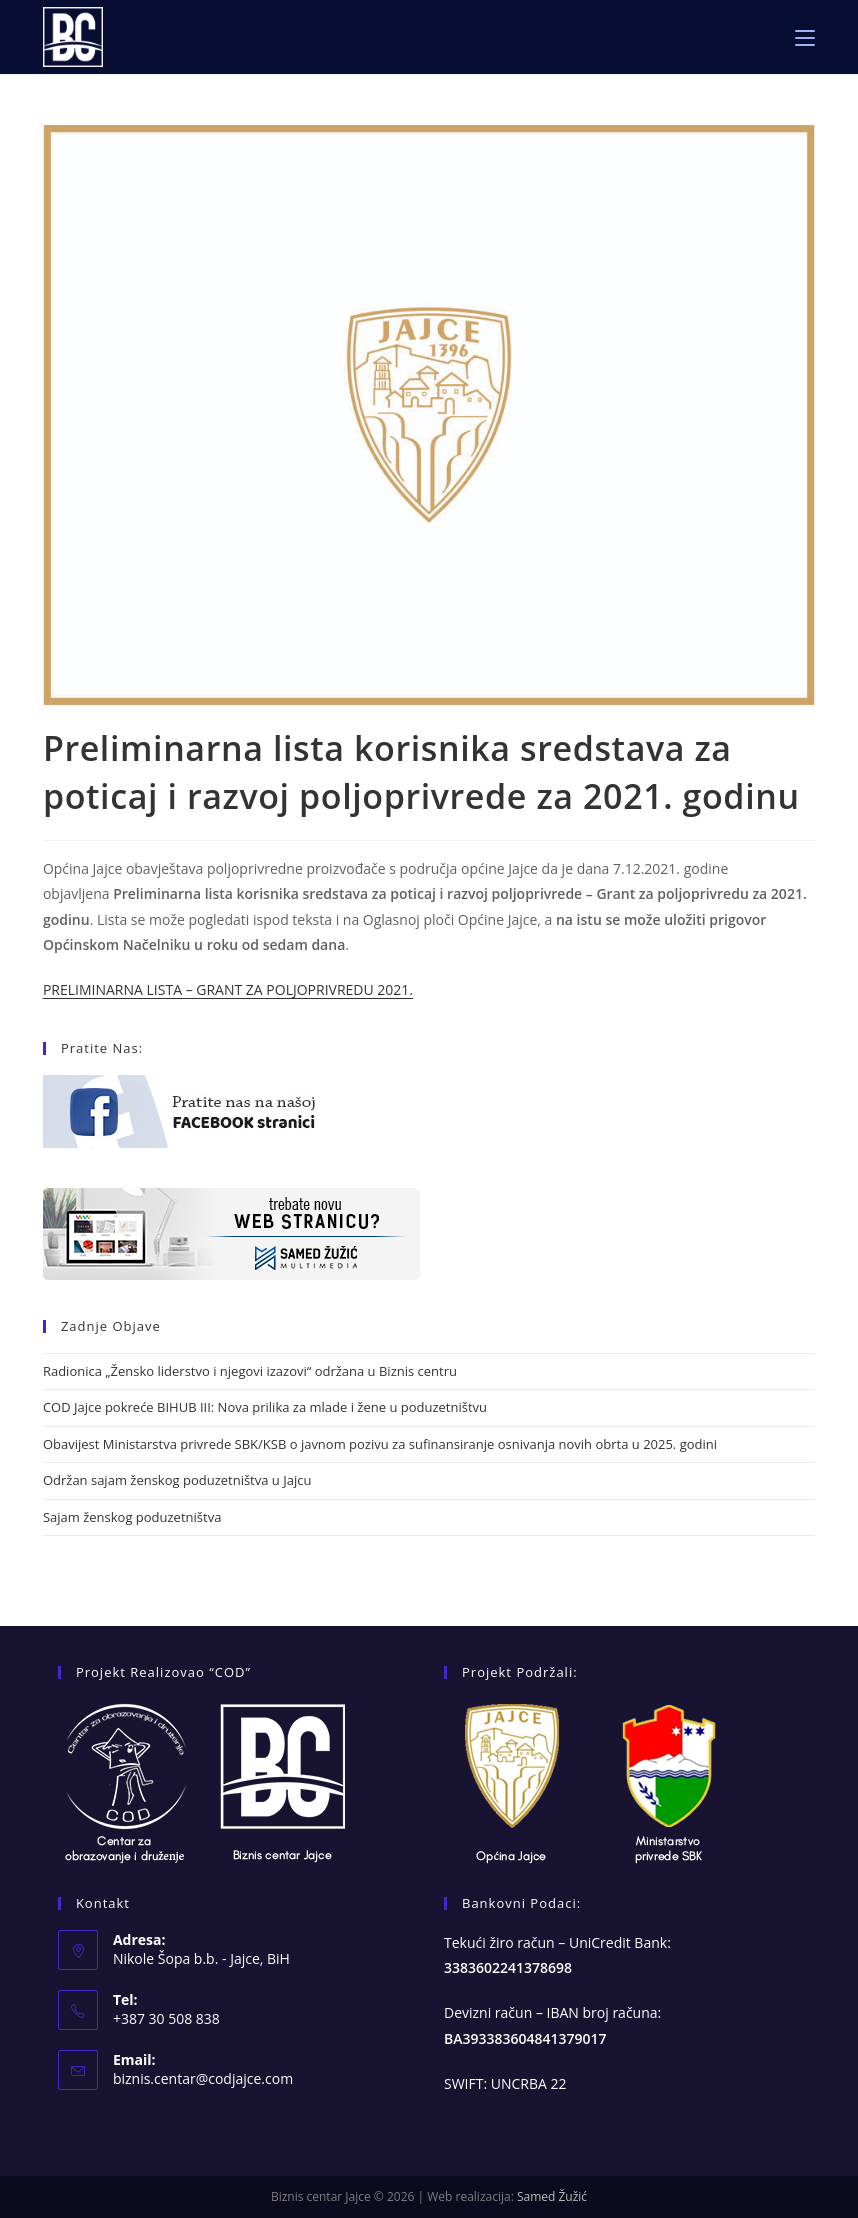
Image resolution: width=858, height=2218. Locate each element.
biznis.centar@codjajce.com (203, 2078)
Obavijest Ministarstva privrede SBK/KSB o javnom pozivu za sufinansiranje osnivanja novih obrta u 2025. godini (380, 1444)
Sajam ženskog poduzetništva (132, 1517)
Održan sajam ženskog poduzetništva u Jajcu (177, 1480)
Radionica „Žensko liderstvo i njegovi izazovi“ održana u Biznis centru (250, 1371)
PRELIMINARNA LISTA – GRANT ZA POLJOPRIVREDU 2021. (228, 989)
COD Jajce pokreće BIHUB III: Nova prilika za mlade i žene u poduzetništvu (265, 1407)
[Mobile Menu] (805, 37)
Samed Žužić (552, 2196)
